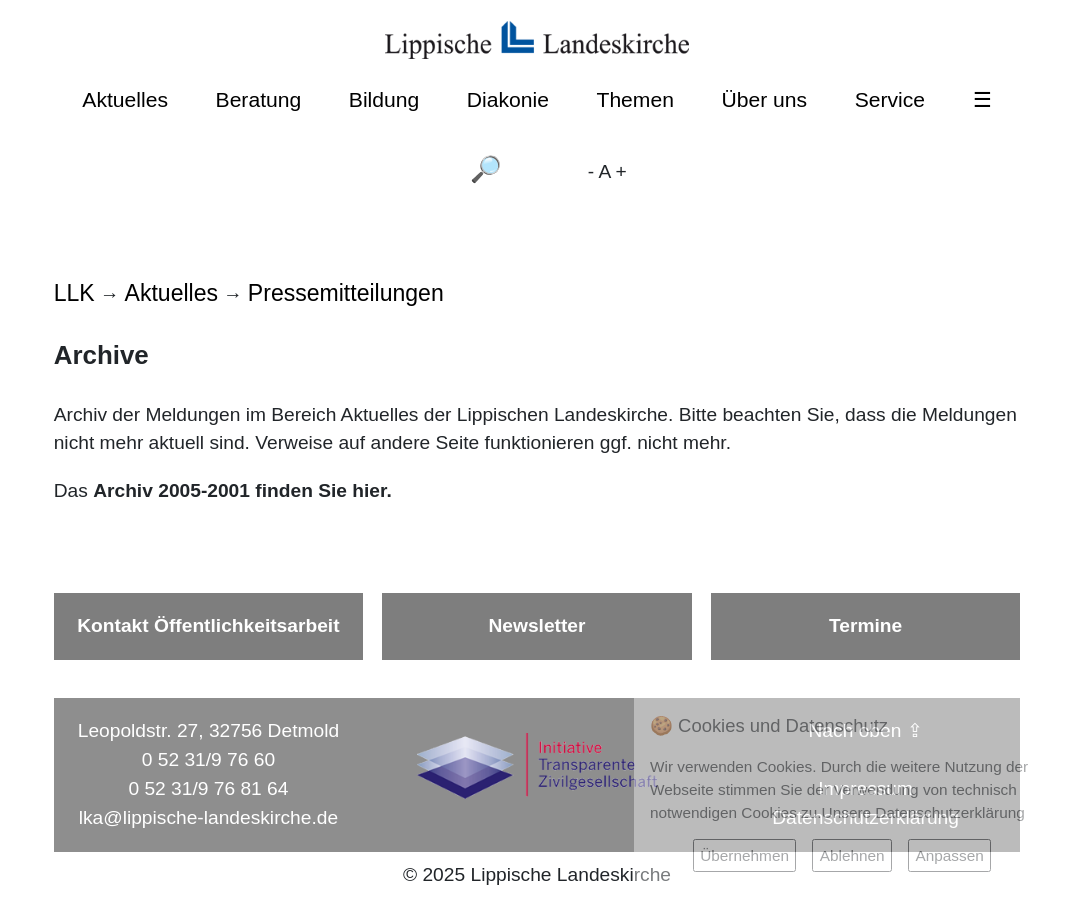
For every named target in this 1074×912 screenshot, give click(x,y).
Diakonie (508, 99)
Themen (634, 99)
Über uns (765, 99)
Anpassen (949, 855)
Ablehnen (852, 855)
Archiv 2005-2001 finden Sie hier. (245, 490)
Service (890, 99)
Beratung (259, 99)
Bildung (384, 99)
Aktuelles (125, 99)
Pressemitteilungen (346, 293)
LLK (74, 293)
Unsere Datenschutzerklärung (923, 812)
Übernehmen (744, 855)
